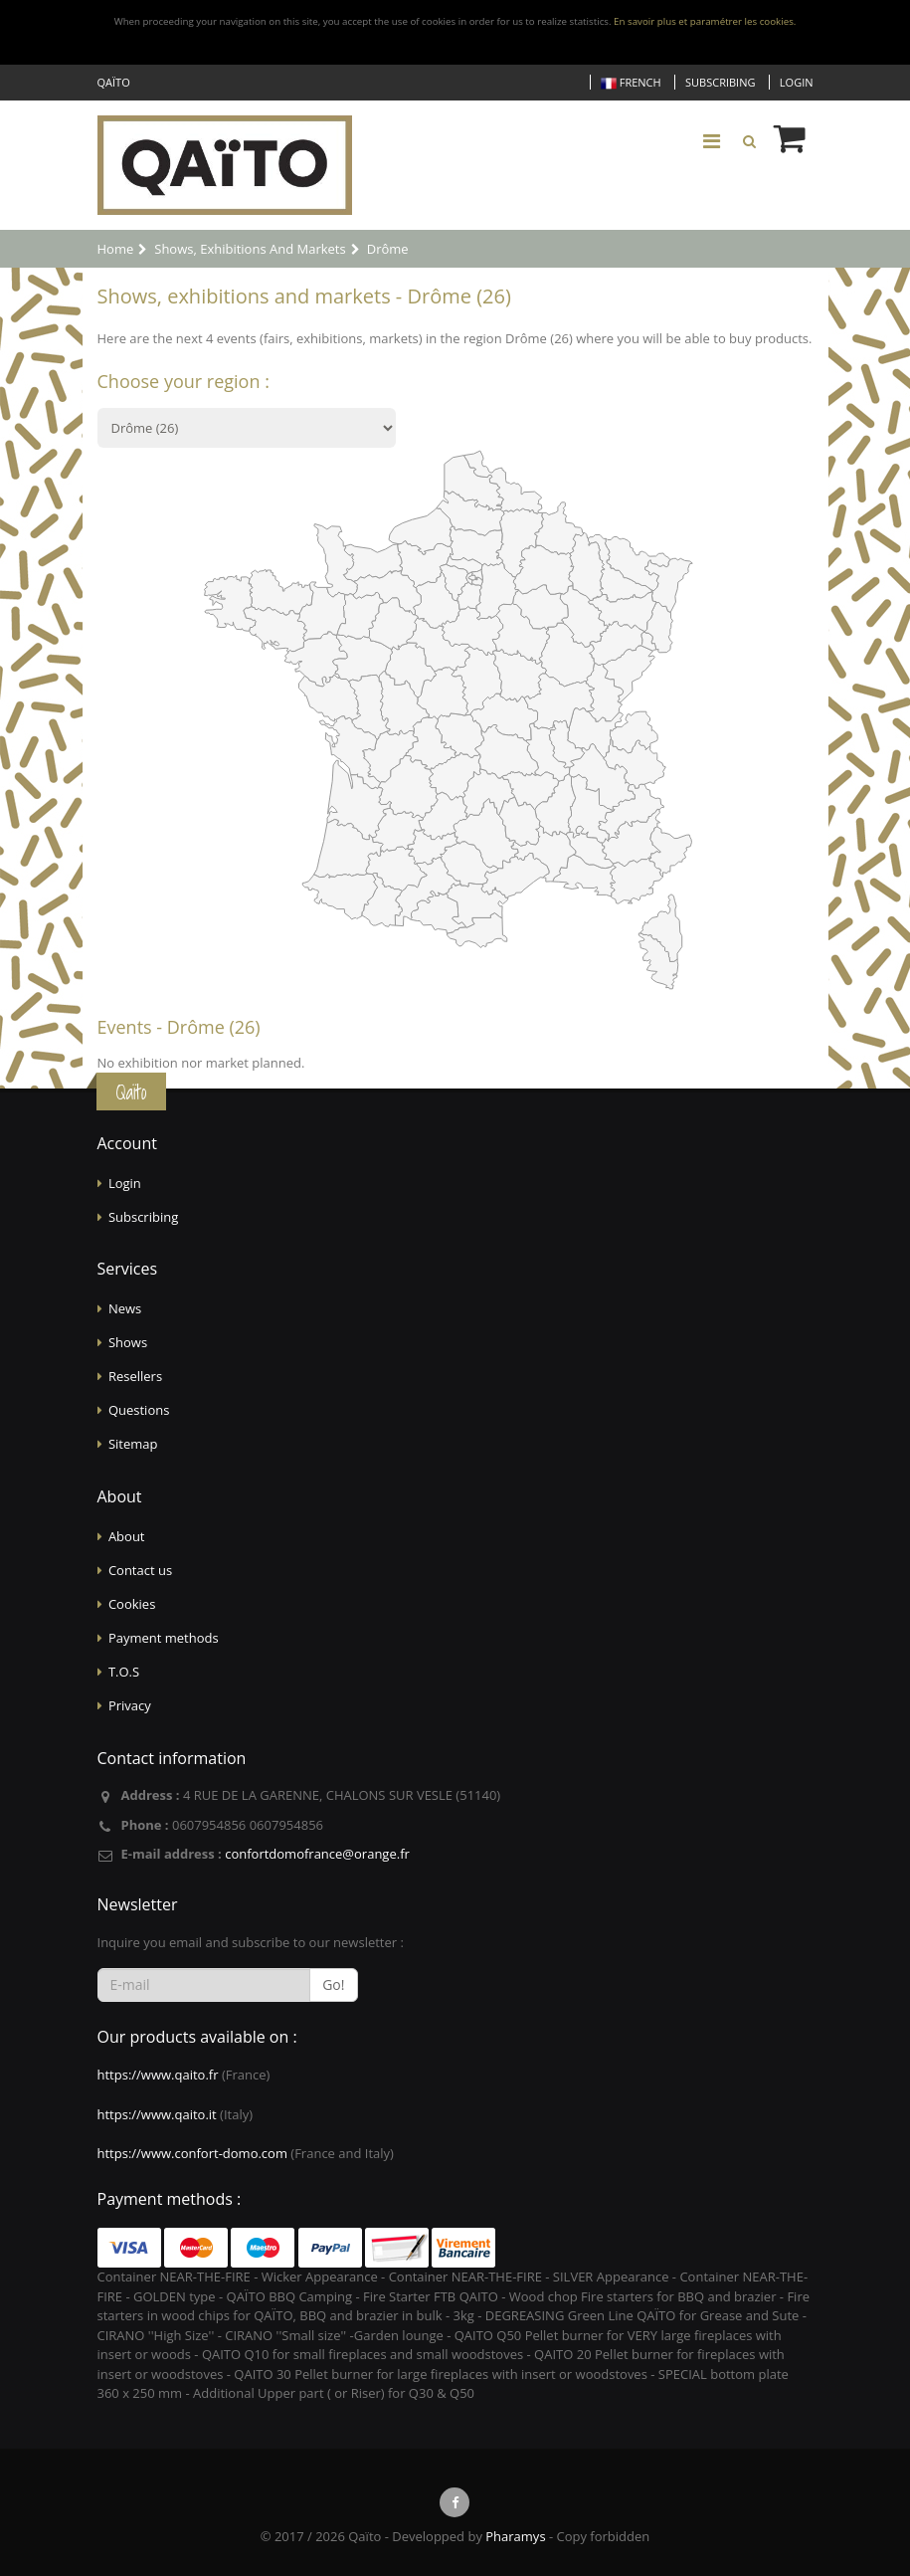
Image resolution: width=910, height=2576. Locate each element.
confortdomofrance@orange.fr (317, 1854)
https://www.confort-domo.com (192, 2153)
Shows (127, 1342)
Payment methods (163, 1638)
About (126, 1536)
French (631, 83)
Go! (333, 1984)
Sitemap (133, 1444)
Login (797, 82)
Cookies (131, 1604)
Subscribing (720, 82)
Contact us (140, 1570)
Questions (138, 1410)
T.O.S (123, 1672)
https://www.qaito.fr (158, 2074)
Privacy (129, 1705)
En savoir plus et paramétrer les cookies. (705, 21)
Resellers (135, 1376)
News (124, 1308)
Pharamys (515, 2536)
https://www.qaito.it (157, 2114)
